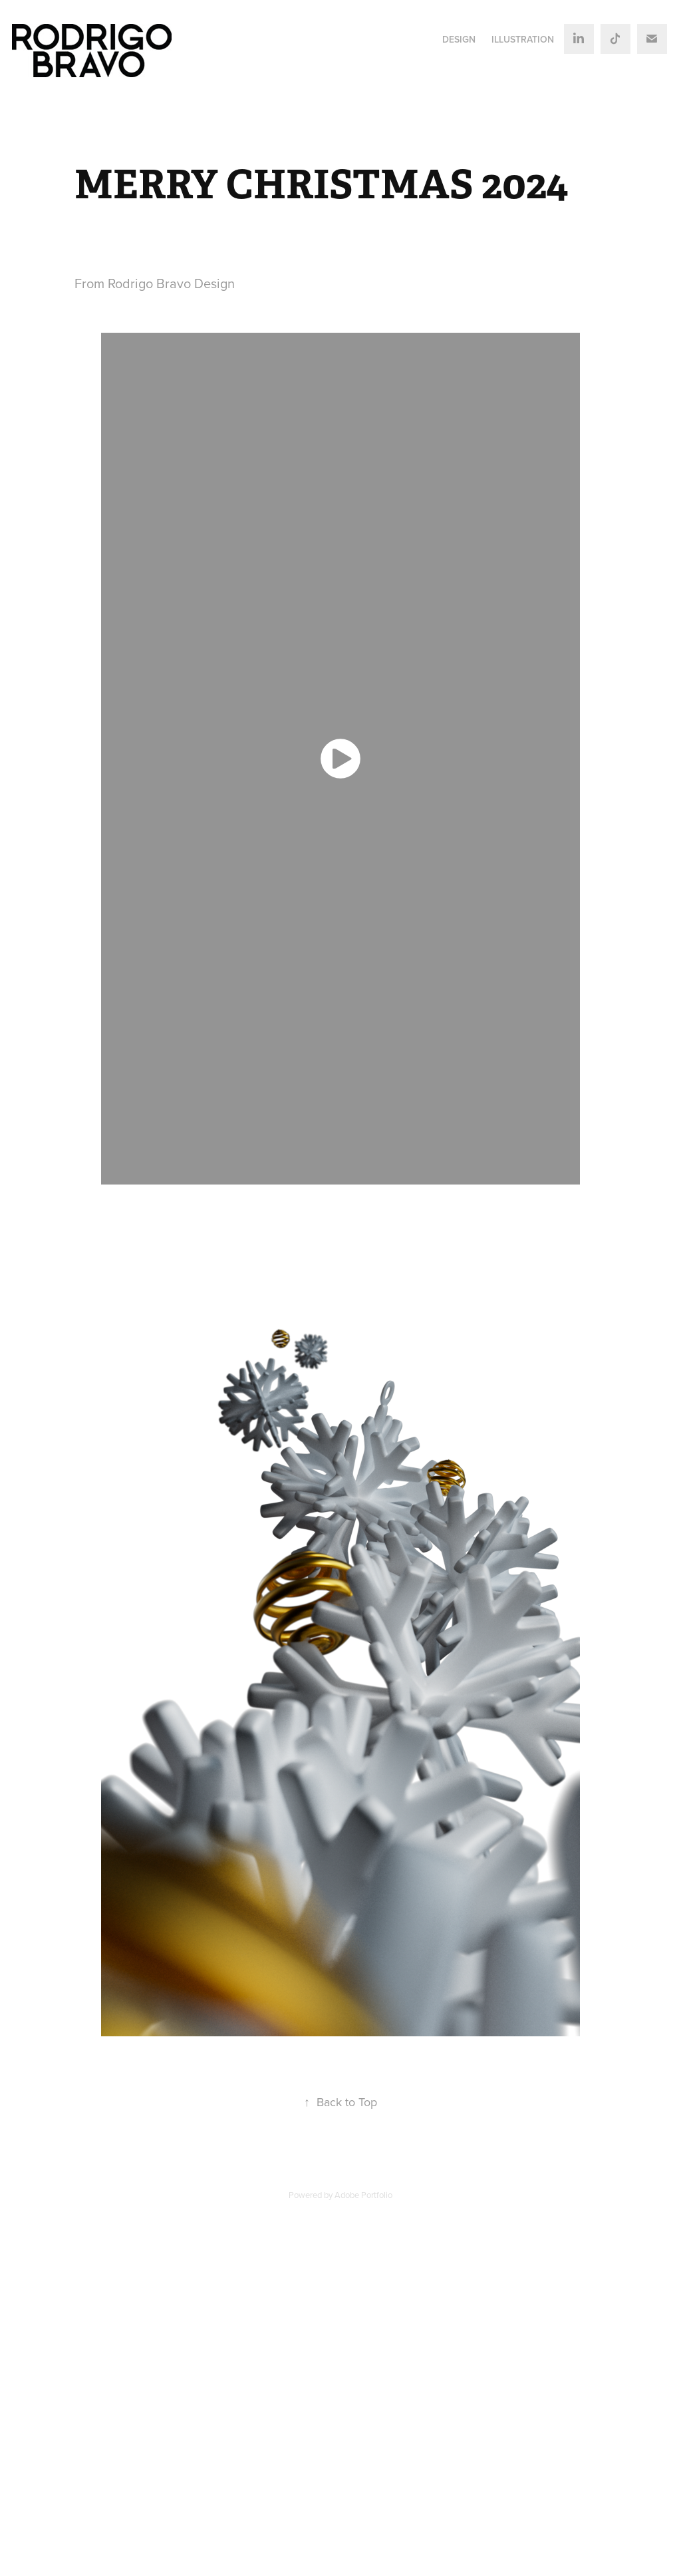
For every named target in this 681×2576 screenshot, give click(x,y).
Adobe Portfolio (363, 2195)
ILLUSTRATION (522, 39)
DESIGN (459, 39)
